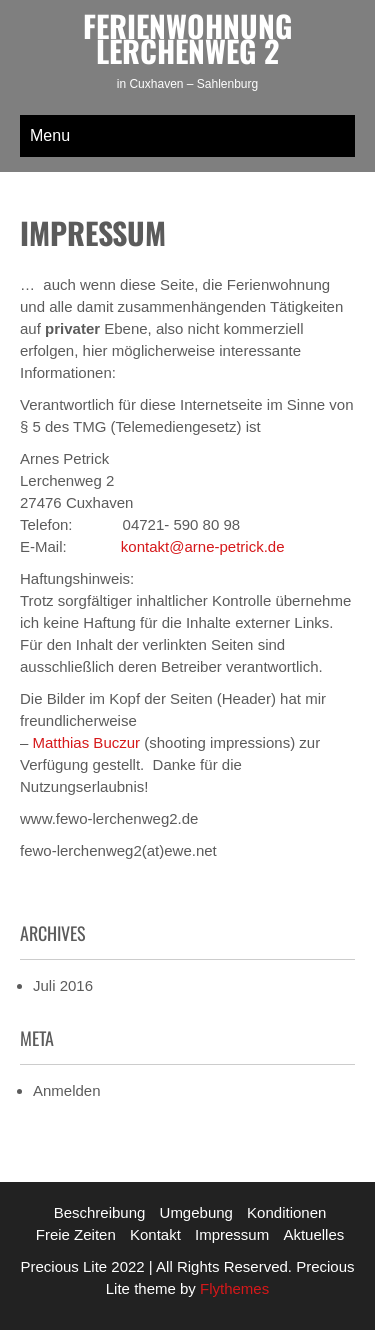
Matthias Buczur (87, 742)
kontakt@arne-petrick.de (203, 546)
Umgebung (196, 1212)
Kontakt (155, 1234)
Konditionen (286, 1212)
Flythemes (232, 1288)
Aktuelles (313, 1234)
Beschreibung (100, 1212)
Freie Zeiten (76, 1234)
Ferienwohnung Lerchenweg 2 (187, 38)
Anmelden (67, 1090)
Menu (50, 135)
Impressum (232, 1234)
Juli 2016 (63, 985)
